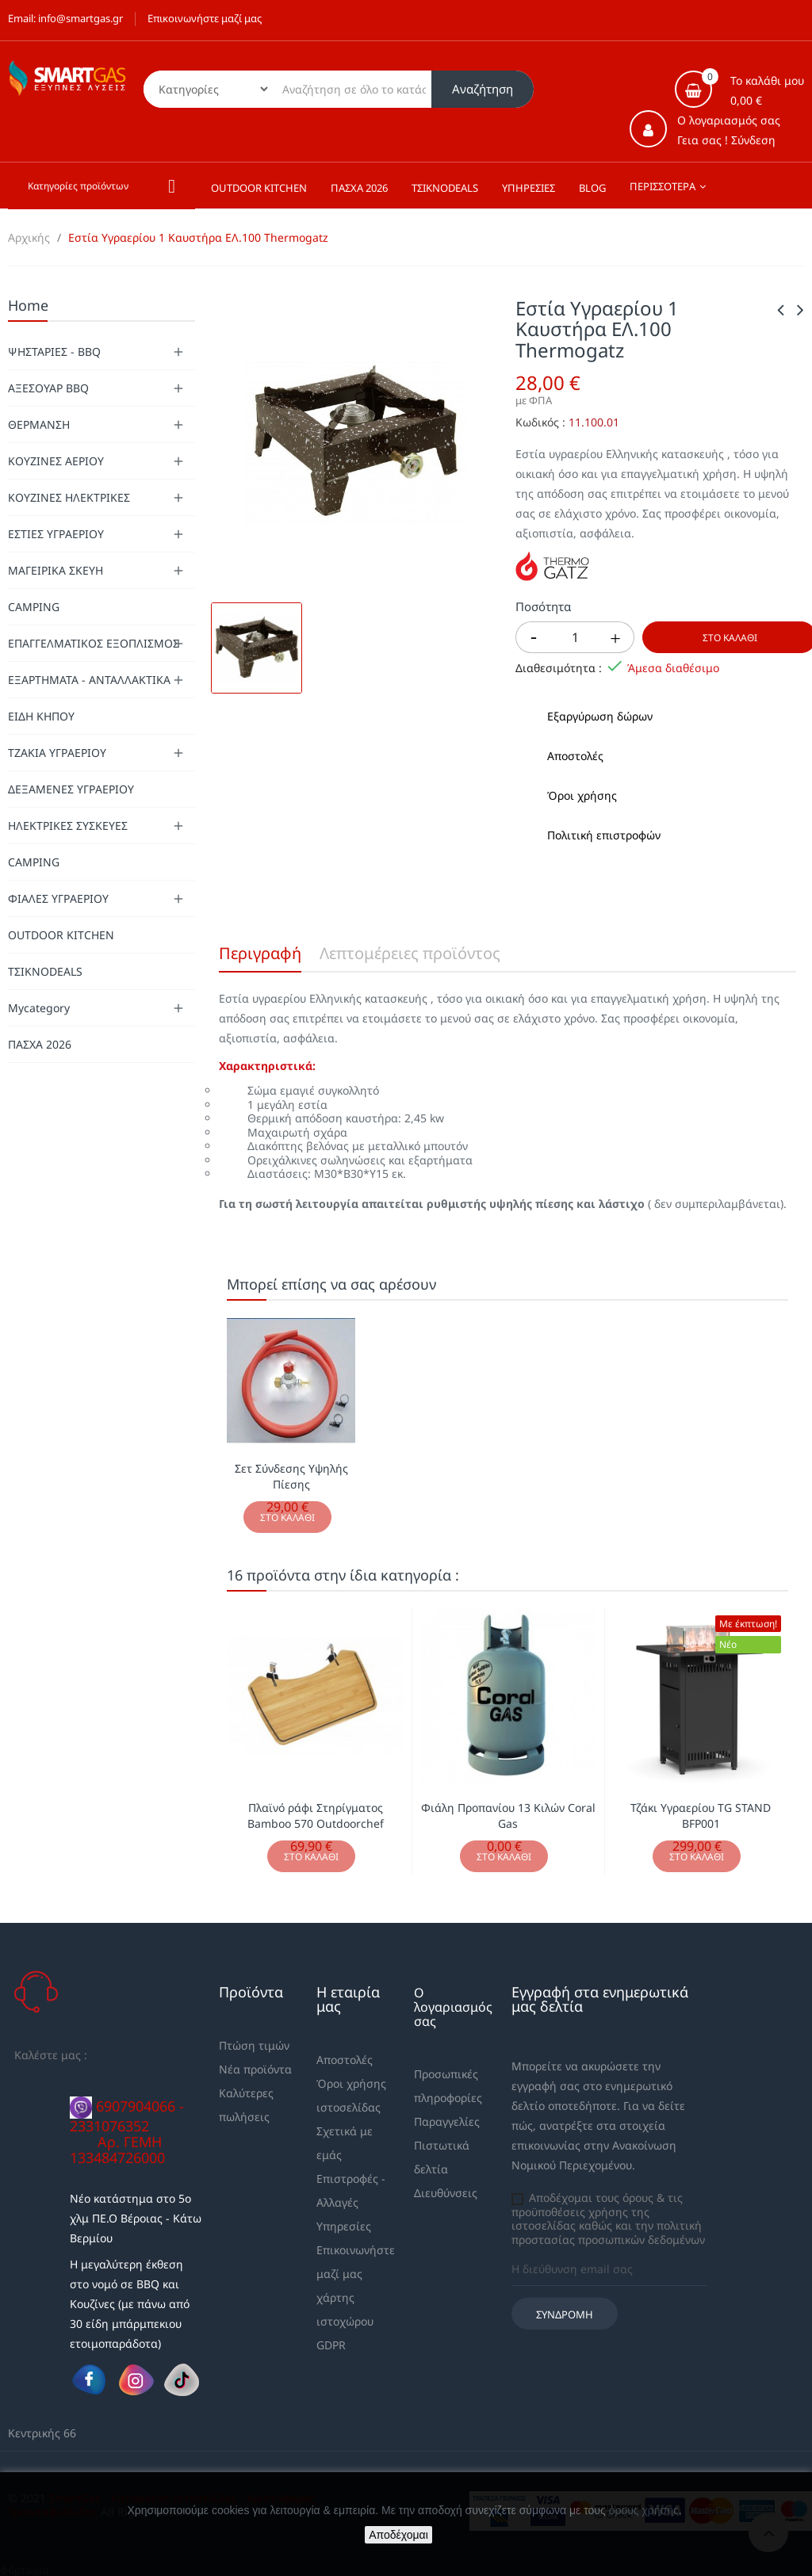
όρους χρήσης (644, 2510)
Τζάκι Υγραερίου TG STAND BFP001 (700, 1815)
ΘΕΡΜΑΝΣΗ (39, 424)
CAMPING (33, 606)
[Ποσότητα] (574, 637)
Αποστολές (344, 2059)
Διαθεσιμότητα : (558, 668)
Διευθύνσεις (445, 2192)
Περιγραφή (260, 953)
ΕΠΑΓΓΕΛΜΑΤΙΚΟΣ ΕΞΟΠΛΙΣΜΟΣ (93, 643)
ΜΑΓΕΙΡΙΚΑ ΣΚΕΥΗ (55, 570)
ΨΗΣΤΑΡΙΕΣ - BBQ (54, 351)
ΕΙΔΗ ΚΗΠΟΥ (41, 716)
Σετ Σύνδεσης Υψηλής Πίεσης (291, 1476)
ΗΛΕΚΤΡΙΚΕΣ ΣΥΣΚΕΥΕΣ (68, 825)
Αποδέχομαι (398, 2534)
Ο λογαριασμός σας (453, 2007)
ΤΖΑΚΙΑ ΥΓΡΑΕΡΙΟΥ (57, 752)
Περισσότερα (662, 186)
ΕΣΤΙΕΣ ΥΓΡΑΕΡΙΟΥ (56, 533)
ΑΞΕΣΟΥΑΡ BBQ (48, 388)
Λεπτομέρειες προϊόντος (410, 953)
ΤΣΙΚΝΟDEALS (45, 971)
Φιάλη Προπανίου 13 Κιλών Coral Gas (508, 1815)
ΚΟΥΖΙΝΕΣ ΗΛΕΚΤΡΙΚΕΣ (69, 497)
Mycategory (39, 1007)
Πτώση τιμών (254, 2045)
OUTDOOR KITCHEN (61, 934)
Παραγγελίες (447, 2121)
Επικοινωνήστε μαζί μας (204, 18)
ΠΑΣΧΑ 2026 (39, 1044)
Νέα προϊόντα (255, 2069)
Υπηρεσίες (343, 2226)
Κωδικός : (540, 422)
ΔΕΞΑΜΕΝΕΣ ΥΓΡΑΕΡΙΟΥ (71, 789)
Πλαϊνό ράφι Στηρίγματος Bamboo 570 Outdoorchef (315, 1815)
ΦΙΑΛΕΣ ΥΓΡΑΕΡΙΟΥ (58, 898)
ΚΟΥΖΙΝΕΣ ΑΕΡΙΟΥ (56, 460)
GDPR (331, 2344)
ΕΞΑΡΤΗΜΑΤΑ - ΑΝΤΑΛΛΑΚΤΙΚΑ (89, 679)
